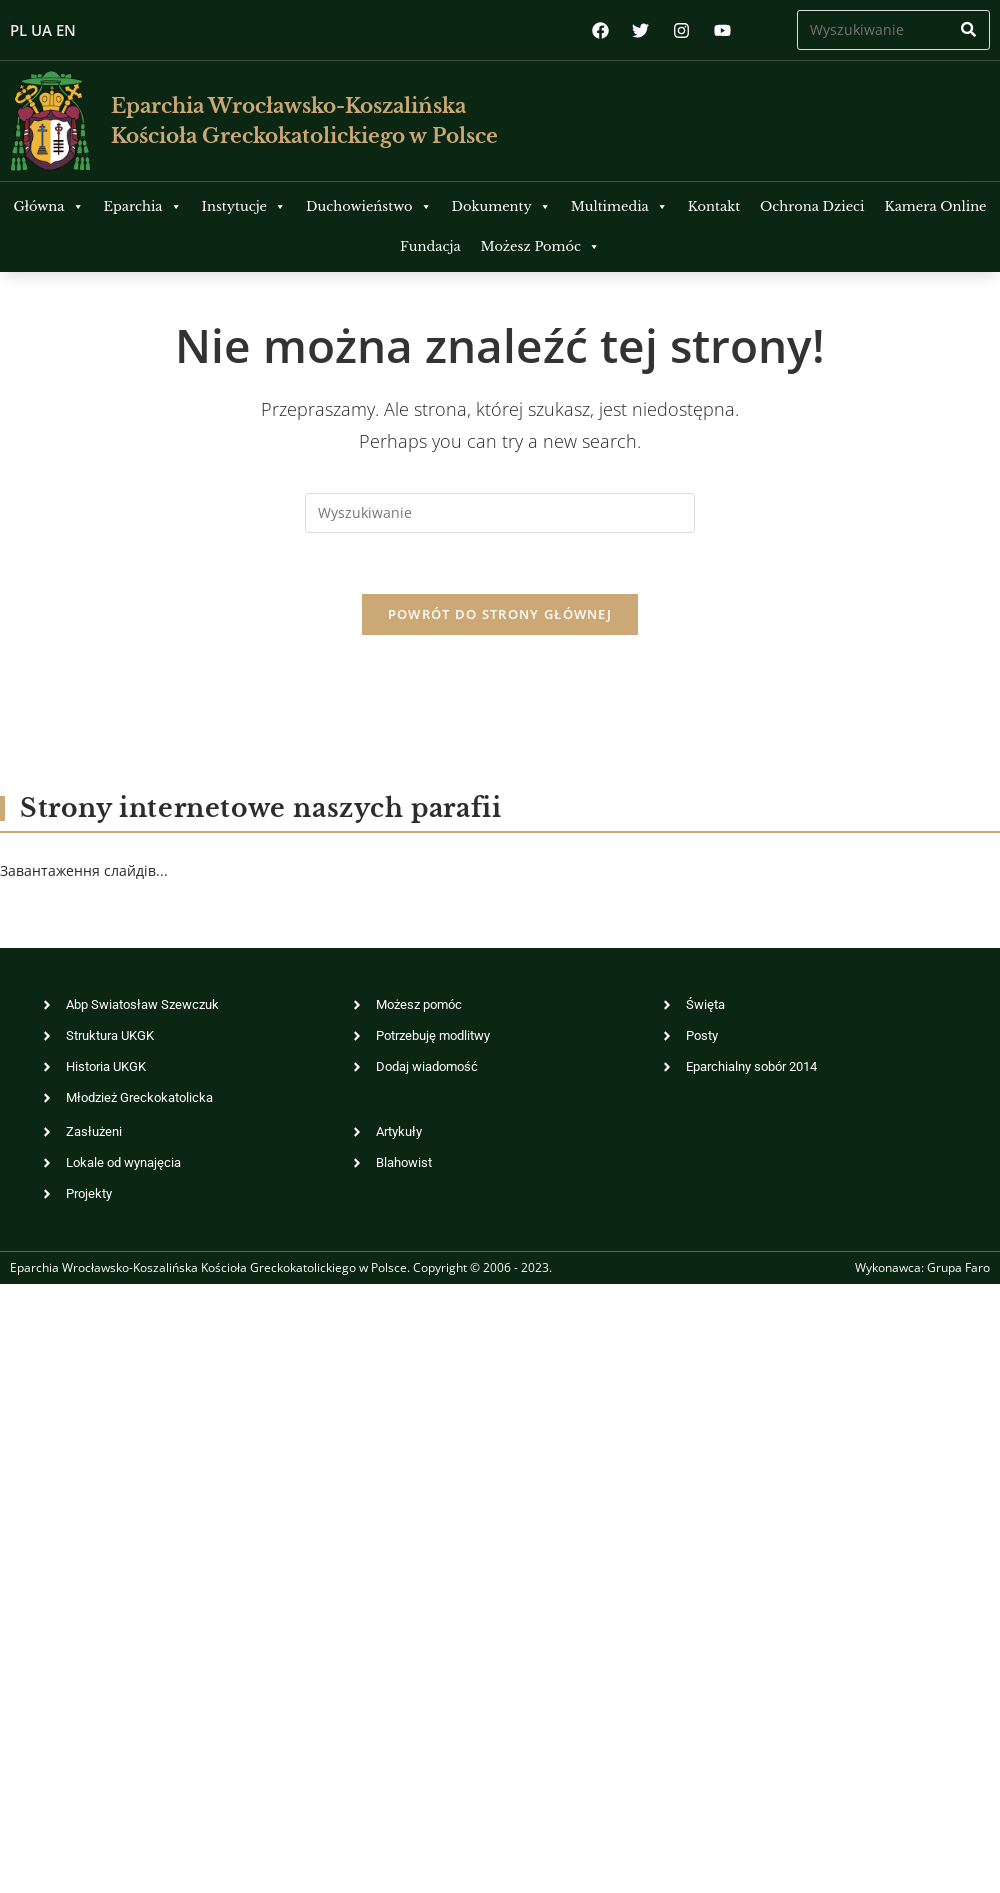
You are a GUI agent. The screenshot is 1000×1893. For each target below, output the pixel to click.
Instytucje (244, 206)
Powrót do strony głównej (500, 614)
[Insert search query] (893, 30)
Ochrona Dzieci (812, 206)
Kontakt (714, 206)
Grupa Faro (958, 1267)
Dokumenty (501, 206)
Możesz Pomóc (540, 246)
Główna (48, 206)
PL (18, 30)
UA (41, 30)
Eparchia (143, 206)
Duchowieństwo (368, 206)
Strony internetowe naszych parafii (260, 808)
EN (66, 30)
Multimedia (619, 206)
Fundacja (430, 246)
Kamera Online (936, 206)
